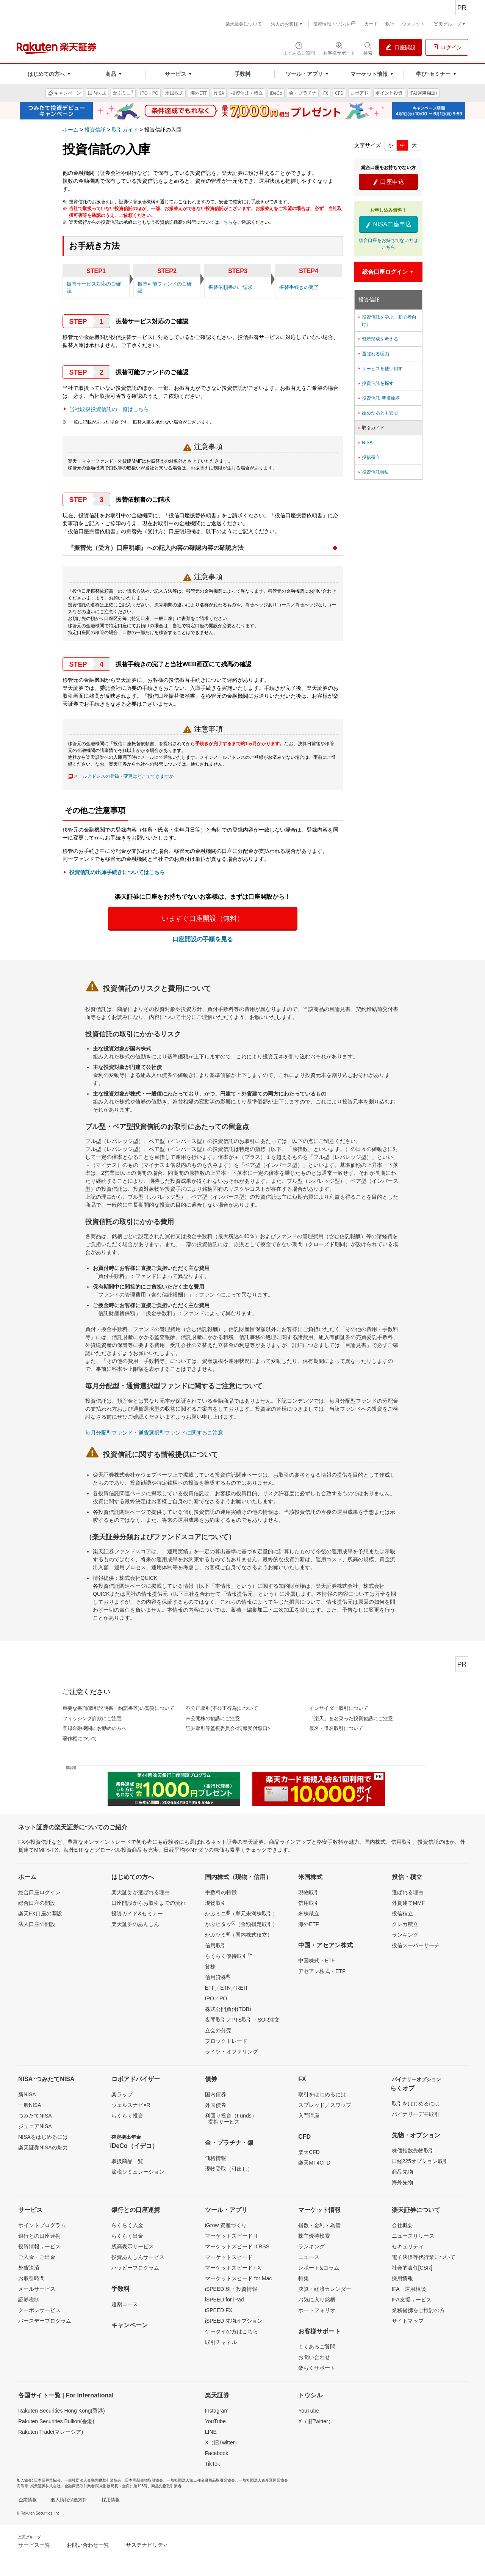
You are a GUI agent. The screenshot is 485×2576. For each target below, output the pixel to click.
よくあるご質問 (316, 2347)
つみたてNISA (35, 2116)
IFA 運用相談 (409, 2289)
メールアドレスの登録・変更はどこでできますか (124, 776)
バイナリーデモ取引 (416, 2114)
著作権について (80, 1738)
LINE (211, 2432)
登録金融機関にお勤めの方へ (95, 1728)
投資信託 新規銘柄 (378, 398)
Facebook (216, 2453)
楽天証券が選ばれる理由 (140, 1892)
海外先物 (402, 2182)
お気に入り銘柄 (316, 2300)
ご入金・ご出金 (36, 2257)
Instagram (216, 2411)
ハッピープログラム (135, 2268)
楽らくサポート (316, 2368)
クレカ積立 (405, 1924)
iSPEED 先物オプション (234, 2321)
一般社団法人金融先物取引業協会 (92, 2480)
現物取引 (215, 1903)
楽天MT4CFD (314, 2163)
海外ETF (308, 1924)
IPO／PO (216, 1998)
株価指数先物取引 (413, 2150)
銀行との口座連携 (39, 2236)
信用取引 (215, 1945)
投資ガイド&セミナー (137, 1913)
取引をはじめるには (322, 2094)
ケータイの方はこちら (231, 2331)
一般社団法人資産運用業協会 (263, 2480)
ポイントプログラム (42, 2225)
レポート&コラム (318, 2268)
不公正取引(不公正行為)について (222, 1708)
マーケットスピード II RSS (237, 2246)
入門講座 (308, 2116)
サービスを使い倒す (380, 368)
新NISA (27, 2094)
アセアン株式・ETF (321, 1971)
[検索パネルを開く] (368, 48)
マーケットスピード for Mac (238, 2278)
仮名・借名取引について (336, 1728)
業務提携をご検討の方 (418, 2310)
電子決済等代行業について (423, 2257)
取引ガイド (125, 130)
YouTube (215, 2421)
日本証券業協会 (47, 2480)
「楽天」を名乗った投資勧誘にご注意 (351, 1718)
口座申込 (388, 182)
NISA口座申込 (388, 224)
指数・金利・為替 (319, 2225)
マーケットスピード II (231, 2236)
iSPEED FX (218, 2310)
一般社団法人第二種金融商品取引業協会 (201, 2480)
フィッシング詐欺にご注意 (92, 1718)
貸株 (210, 1967)
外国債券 (215, 2105)
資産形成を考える (377, 339)
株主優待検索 (314, 2236)
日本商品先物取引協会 (144, 2480)
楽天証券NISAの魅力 (43, 2147)
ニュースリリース (413, 2236)
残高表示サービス (132, 2246)
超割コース (124, 2304)
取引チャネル (221, 2342)
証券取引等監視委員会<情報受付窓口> (228, 1728)
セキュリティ (408, 2246)
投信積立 (368, 457)
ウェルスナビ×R (130, 2105)
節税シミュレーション (137, 2172)
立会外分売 (218, 2030)
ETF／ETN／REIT (226, 1988)
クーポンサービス (39, 2310)
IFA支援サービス (412, 2300)
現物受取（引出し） (229, 2169)
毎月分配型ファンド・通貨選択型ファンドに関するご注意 (154, 1433)
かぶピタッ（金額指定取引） (241, 1923)
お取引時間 (31, 2278)
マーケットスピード (229, 2257)
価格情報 (215, 2158)
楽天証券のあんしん (135, 1924)
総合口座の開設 (36, 1903)
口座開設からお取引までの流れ (148, 1903)
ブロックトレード (226, 2041)
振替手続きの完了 (299, 287)
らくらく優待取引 (229, 1955)
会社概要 (402, 2225)
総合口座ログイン (39, 1892)
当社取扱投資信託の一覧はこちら (109, 409)
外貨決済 (28, 2268)
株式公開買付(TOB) (228, 2009)
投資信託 (95, 130)
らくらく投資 (127, 2116)
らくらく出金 (127, 2236)
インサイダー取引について (338, 1708)
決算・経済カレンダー (324, 2289)
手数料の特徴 (221, 1892)
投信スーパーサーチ (416, 1945)
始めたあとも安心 (377, 413)
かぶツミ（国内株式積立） (238, 1934)
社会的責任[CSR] (412, 2268)
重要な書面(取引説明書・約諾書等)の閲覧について (118, 1708)
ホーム (70, 130)
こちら (226, 222)
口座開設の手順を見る (202, 939)
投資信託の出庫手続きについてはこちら (117, 872)
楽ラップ (122, 2094)
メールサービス (36, 2289)
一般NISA (29, 2105)
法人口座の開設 (36, 1924)
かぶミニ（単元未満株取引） (241, 1913)
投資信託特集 (373, 472)
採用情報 (402, 2278)
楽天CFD (309, 2152)
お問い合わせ (314, 2357)
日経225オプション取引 (420, 2161)
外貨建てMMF (408, 1903)
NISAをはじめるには (43, 2137)
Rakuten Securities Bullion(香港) (56, 2421)
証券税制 (28, 2300)
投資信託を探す (375, 383)
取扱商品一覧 (127, 2161)
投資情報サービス (39, 2246)
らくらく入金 (127, 2225)
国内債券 (215, 2094)
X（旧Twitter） (222, 2442)
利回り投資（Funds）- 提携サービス (231, 2119)
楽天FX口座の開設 (40, 1913)
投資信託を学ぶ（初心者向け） (386, 320)
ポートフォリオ (316, 2310)
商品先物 (402, 2172)
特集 (303, 2278)
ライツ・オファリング (231, 2052)
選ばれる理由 (373, 353)
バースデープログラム (44, 2321)
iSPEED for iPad (224, 2300)
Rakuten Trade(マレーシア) (50, 2432)
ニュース (308, 2257)
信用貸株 (217, 1976)
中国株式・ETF (316, 1961)
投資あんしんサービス (137, 2257)
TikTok (212, 2464)
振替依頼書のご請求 (230, 287)
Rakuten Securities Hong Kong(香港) (61, 2411)
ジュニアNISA (35, 2126)
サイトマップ (408, 2321)
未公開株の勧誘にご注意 (213, 1718)
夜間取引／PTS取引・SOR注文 (242, 2020)
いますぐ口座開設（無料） (203, 918)
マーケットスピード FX (233, 2268)
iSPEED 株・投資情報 (231, 2289)
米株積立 (308, 1913)
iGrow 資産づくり (226, 2225)
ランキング (405, 1935)
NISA (364, 442)
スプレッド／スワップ (324, 2105)
